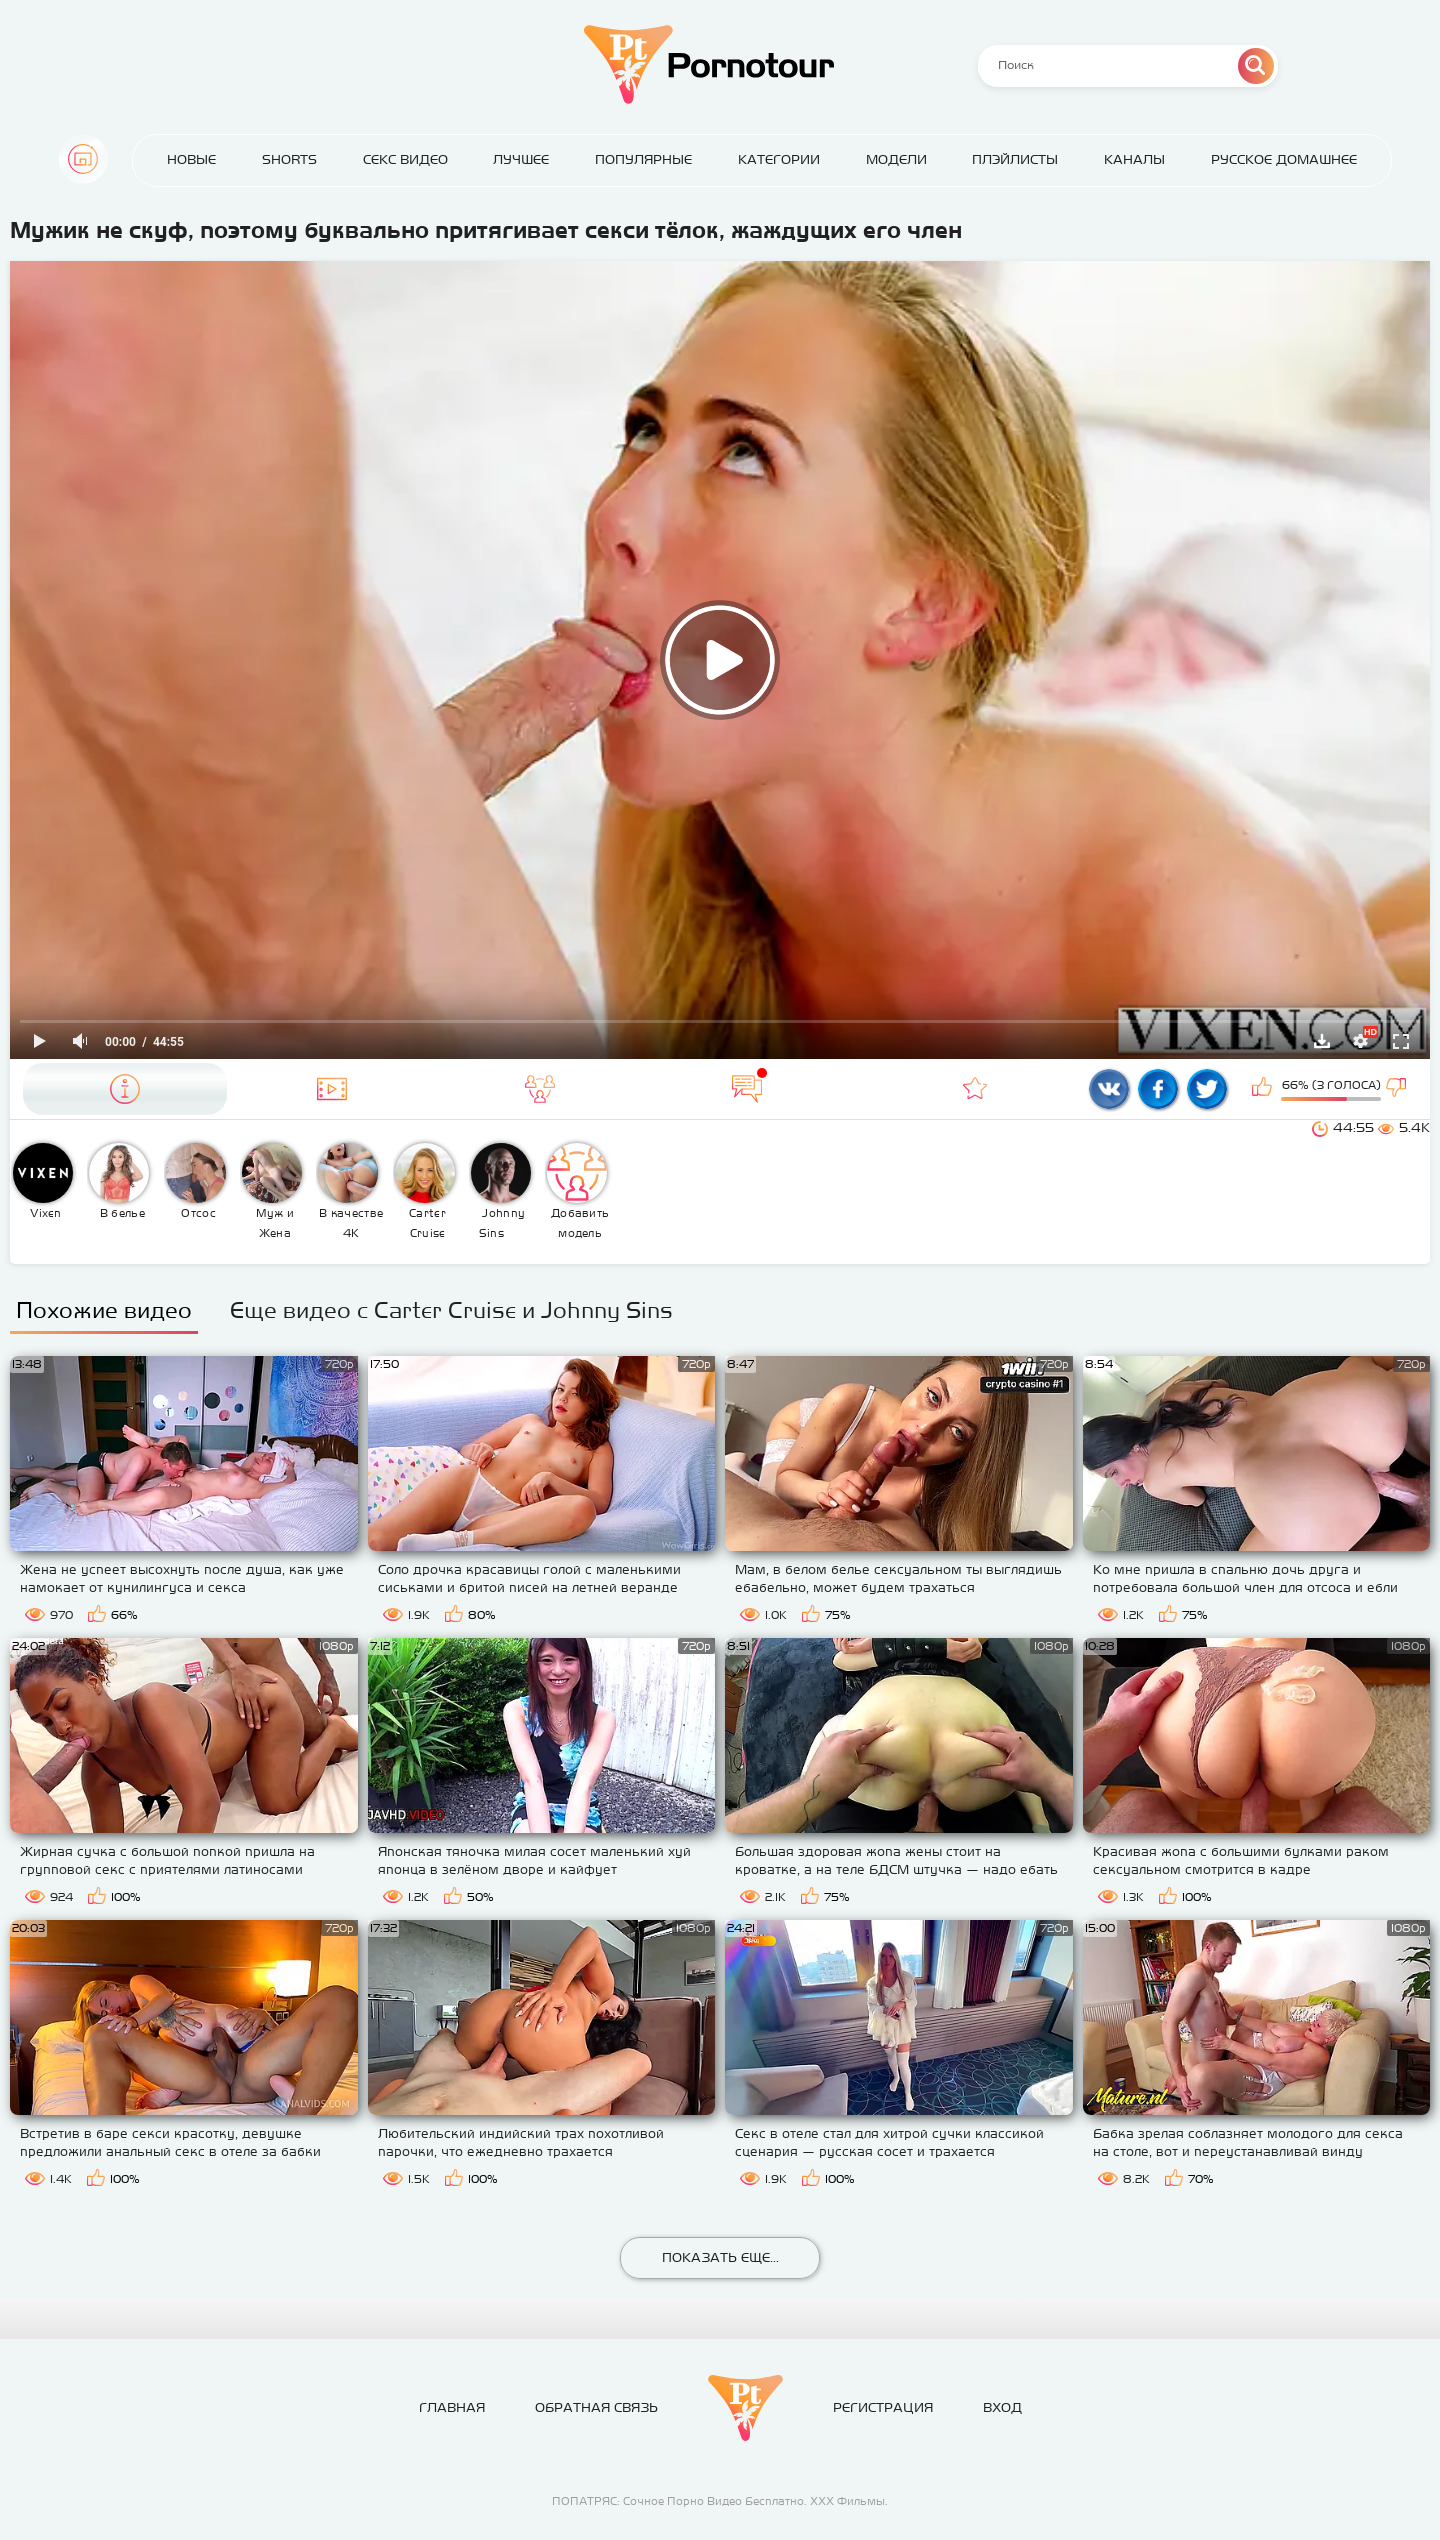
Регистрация (883, 2407)
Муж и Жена (272, 1191)
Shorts (289, 159)
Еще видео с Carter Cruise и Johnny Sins (451, 1310)
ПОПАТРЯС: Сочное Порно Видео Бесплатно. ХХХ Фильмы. (720, 2501)
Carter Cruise (425, 1191)
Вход (1002, 2407)
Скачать (1322, 1041)
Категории (779, 159)
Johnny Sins (501, 1191)
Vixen (43, 1181)
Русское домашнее (1284, 159)
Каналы (1134, 159)
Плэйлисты (1015, 159)
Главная (83, 159)
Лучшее (521, 159)
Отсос (196, 1181)
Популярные (643, 159)
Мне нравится (1264, 1089)
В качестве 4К (350, 1191)
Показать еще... (720, 2257)
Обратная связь (596, 2407)
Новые (191, 159)
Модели (896, 159)
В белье (119, 1181)
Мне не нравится (1398, 1089)
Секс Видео (405, 159)
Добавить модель (578, 1191)
